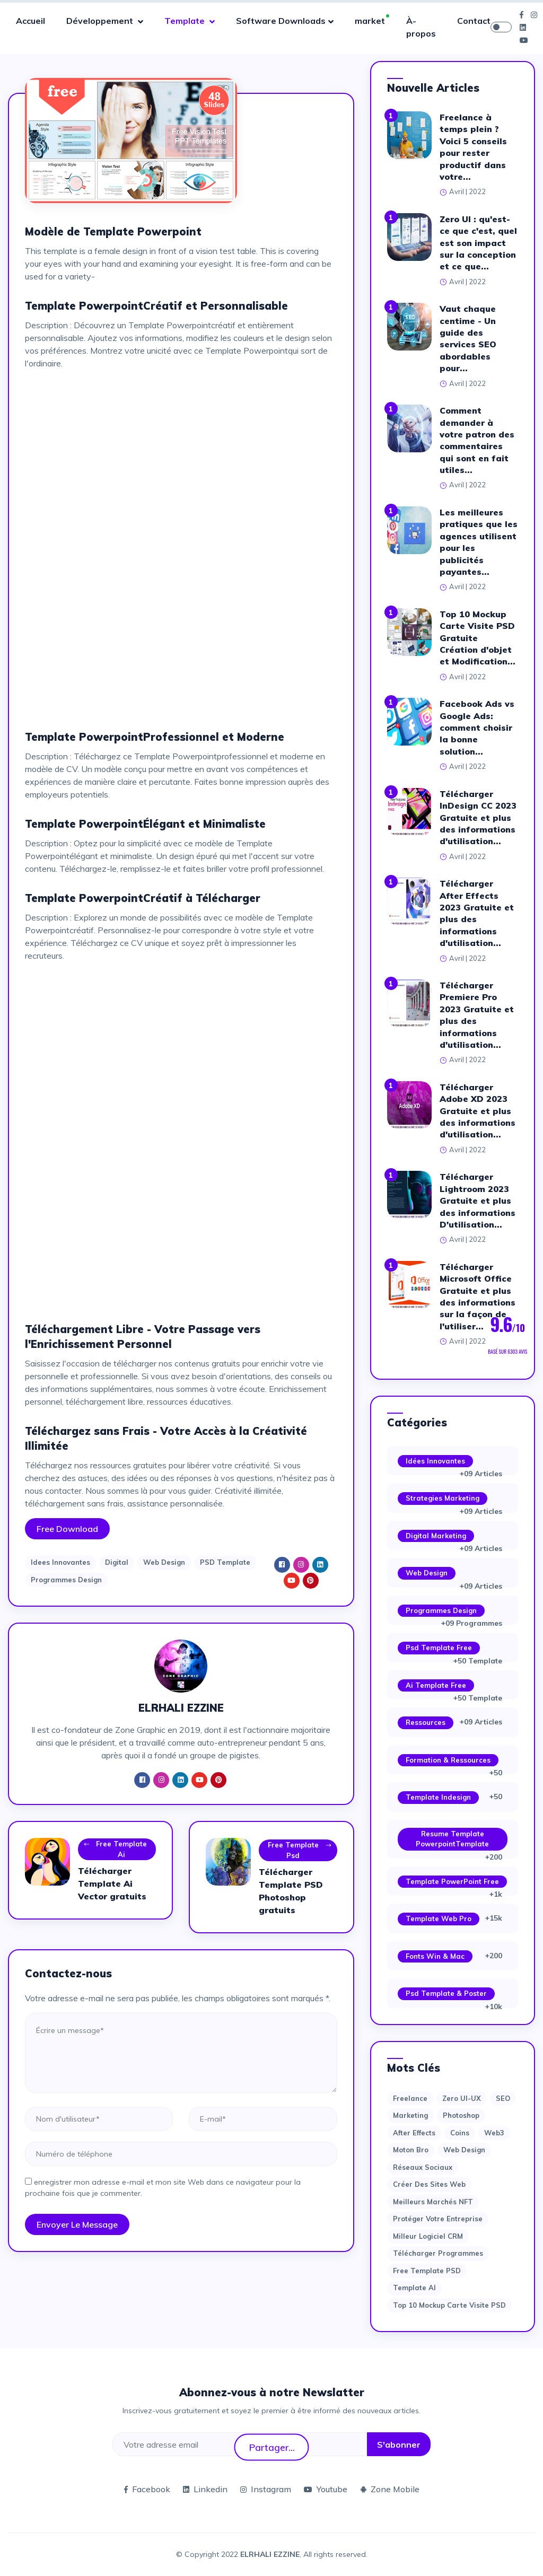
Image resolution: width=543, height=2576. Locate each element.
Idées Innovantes (435, 1461)
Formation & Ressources (448, 1760)
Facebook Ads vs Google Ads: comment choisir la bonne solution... (477, 727)
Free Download (67, 1528)
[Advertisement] (181, 452)
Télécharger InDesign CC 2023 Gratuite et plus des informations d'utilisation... (478, 817)
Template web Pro (438, 1918)
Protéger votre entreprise (438, 2218)
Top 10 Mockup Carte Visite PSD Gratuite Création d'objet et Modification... (477, 638)
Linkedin (205, 2489)
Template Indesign (438, 1797)
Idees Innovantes (60, 1562)
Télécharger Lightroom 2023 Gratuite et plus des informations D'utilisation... (477, 1200)
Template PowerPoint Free (452, 1881)
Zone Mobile (389, 2489)
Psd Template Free (439, 1647)
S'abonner (399, 2444)
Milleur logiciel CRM (428, 2236)
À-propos (421, 27)
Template (185, 20)
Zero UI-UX (461, 2098)
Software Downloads (281, 20)
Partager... (272, 2447)
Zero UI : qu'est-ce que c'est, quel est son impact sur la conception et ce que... (478, 243)
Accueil (30, 20)
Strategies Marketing (442, 1498)
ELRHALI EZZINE (270, 2554)
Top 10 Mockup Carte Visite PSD (449, 2305)
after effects (414, 2132)
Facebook (147, 2489)
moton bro (410, 2149)
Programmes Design (66, 1579)
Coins (459, 2132)
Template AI (414, 2287)
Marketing (410, 2115)
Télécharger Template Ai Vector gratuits (112, 1883)
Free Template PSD (427, 2270)
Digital (116, 1562)
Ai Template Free (436, 1685)
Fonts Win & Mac (435, 1956)
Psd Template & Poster (446, 1993)
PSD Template (225, 1562)
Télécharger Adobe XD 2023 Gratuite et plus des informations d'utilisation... (477, 1111)
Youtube (325, 2489)
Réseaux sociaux (422, 2167)
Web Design (164, 1562)
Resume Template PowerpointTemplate (452, 1838)
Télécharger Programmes (438, 2253)
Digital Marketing (436, 1535)
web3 (494, 2132)
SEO (503, 2098)
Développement (100, 20)
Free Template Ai (115, 1849)
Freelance (410, 2098)
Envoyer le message (77, 2224)
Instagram (265, 2489)
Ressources (425, 1722)
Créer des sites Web (429, 2184)
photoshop (461, 2115)
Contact (474, 20)
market (370, 20)
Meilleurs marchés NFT (433, 2201)
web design (464, 2149)
